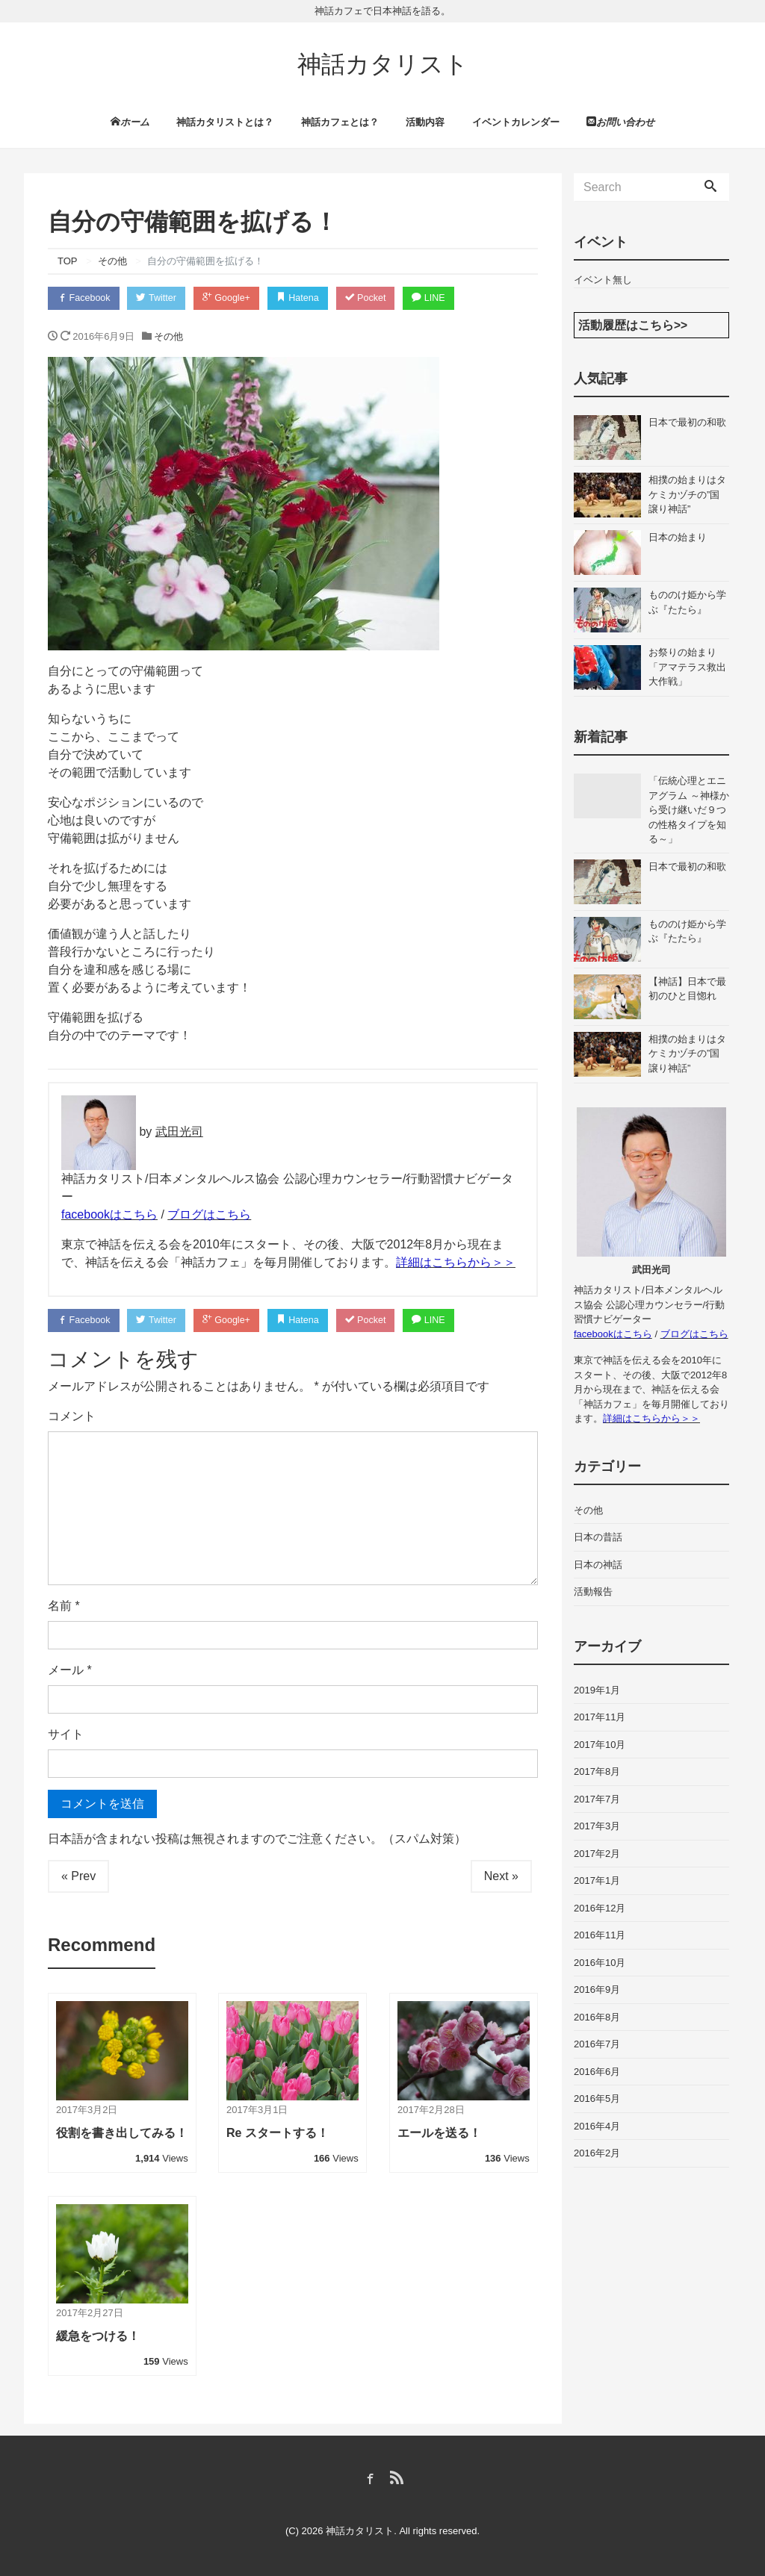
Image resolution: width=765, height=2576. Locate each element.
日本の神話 (598, 1561)
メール (70, 1669)
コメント (72, 1415)
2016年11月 (599, 1932)
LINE (444, 296)
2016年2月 (597, 2150)
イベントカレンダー (516, 119)
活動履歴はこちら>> (632, 322)
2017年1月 (597, 1878)
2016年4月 (597, 2123)
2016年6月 (597, 2068)
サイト (66, 1733)
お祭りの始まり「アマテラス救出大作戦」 (687, 664)
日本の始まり (677, 535)
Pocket (378, 296)
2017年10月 (599, 1741)
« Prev (78, 1875)
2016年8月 (597, 2014)
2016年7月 (597, 2041)
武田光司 (179, 1130)
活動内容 (425, 119)
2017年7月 (597, 1796)
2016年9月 (597, 1987)
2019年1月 (597, 1687)
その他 (168, 334)
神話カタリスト (382, 64)
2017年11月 (599, 1714)
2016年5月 (597, 2096)
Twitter (161, 296)
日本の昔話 (598, 1534)
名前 (64, 1605)
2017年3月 (597, 1823)
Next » (501, 1875)
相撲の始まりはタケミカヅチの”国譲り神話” (687, 492)
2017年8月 (597, 1769)
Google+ (233, 296)
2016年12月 (599, 1905)
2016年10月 (599, 1959)
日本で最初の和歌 (687, 420)
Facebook (85, 296)
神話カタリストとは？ (224, 119)
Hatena (308, 296)
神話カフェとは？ (340, 119)
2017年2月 (597, 1850)
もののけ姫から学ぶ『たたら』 (687, 600)
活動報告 (593, 1589)
